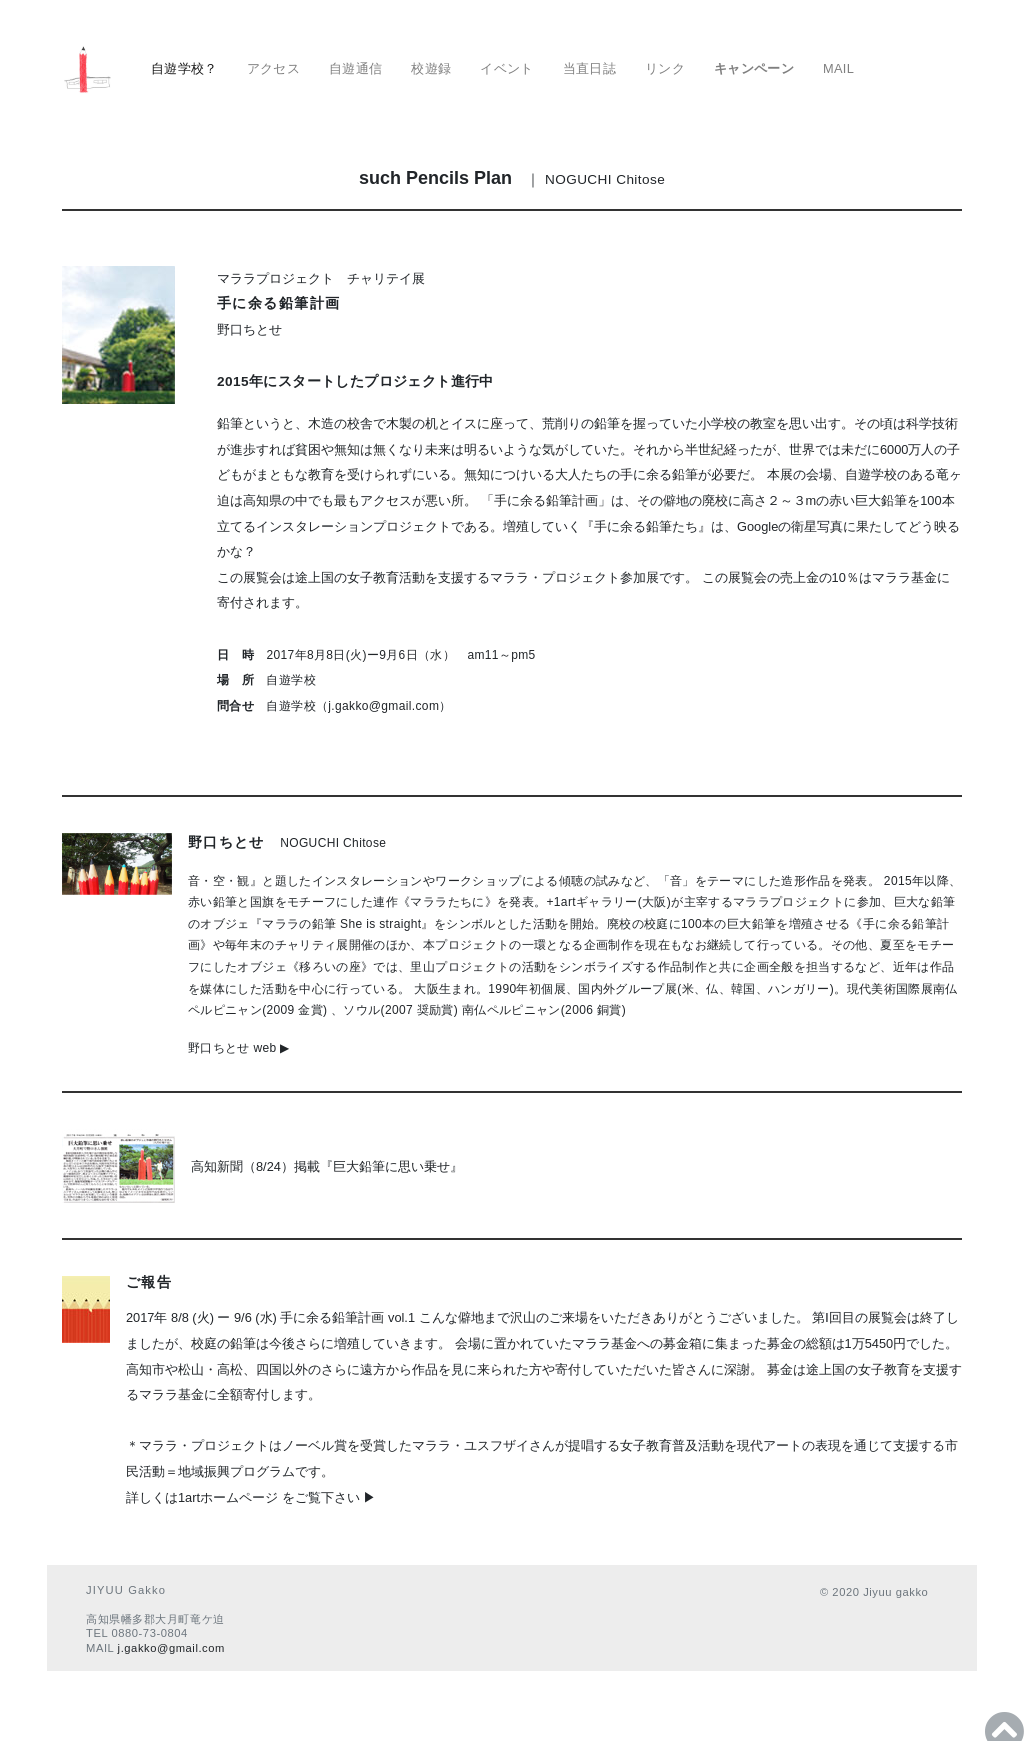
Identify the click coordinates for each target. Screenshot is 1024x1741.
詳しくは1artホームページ (202, 1497)
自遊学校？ (184, 68)
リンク (665, 68)
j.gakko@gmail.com (171, 1648)
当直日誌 (590, 68)
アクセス (274, 68)
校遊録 (431, 68)
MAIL (838, 68)
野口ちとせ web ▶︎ (239, 1048)
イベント (507, 68)
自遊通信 (356, 68)
